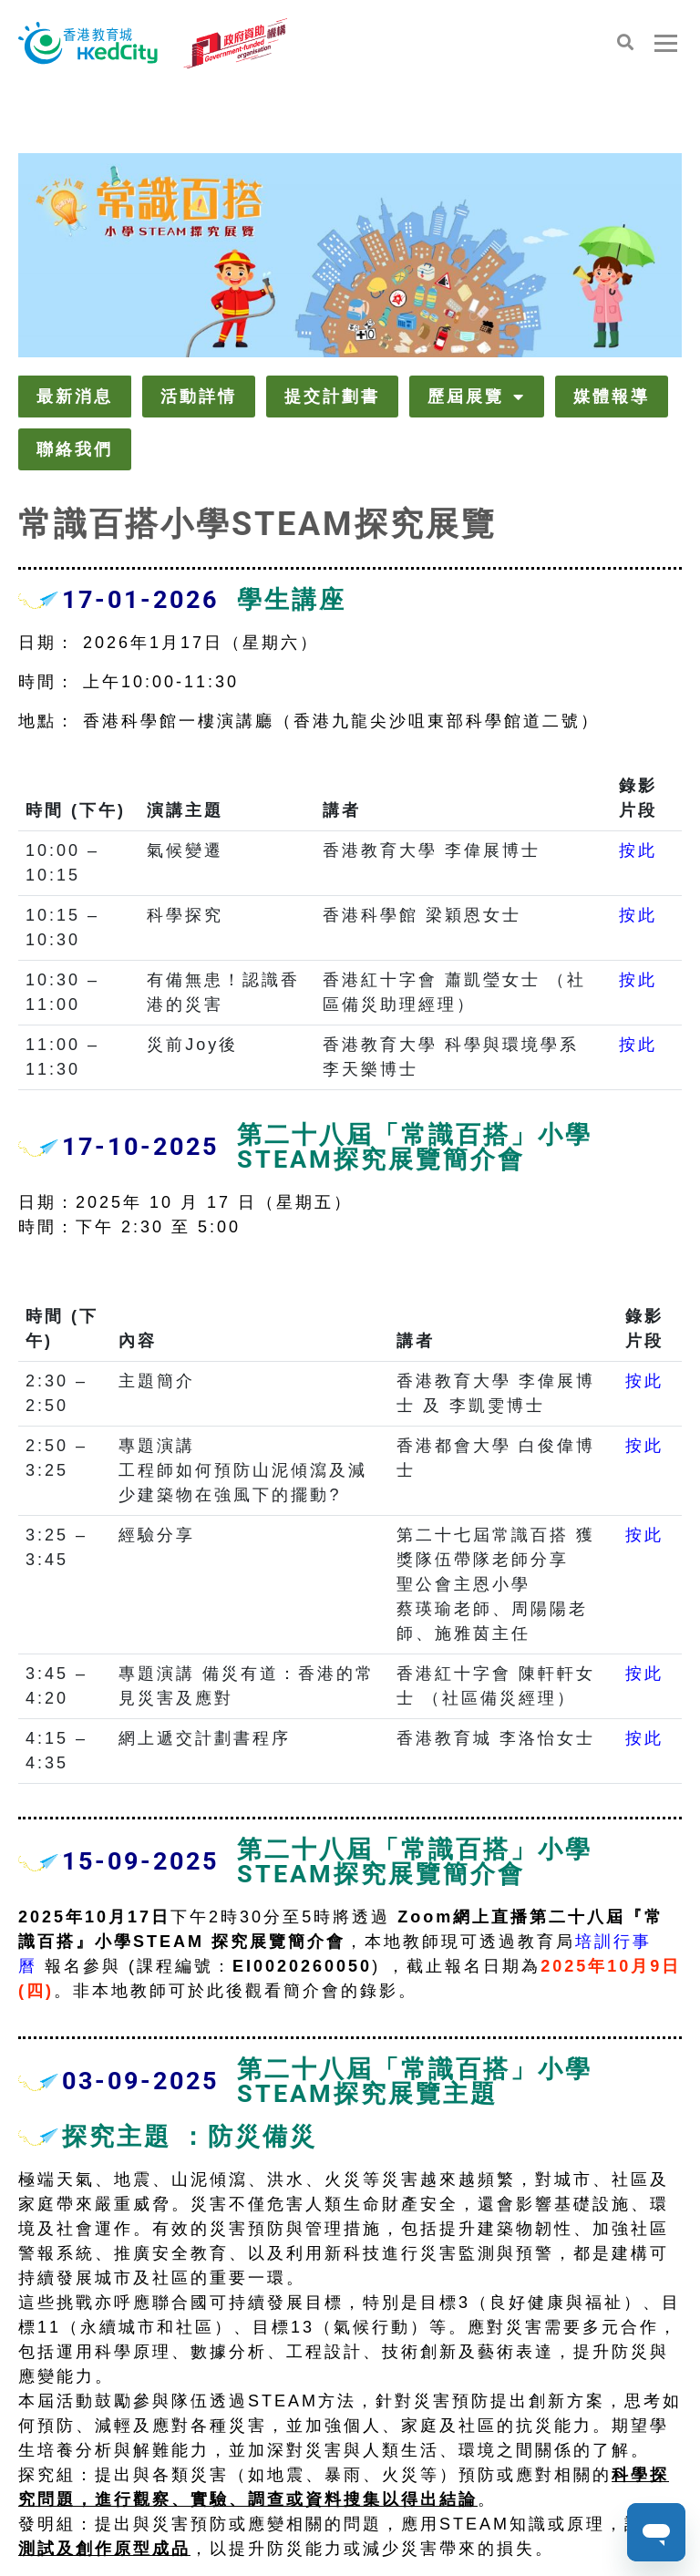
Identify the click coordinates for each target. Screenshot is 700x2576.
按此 (638, 850)
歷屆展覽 (476, 396)
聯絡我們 (74, 449)
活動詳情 (198, 396)
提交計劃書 (332, 396)
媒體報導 (611, 396)
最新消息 (74, 396)
